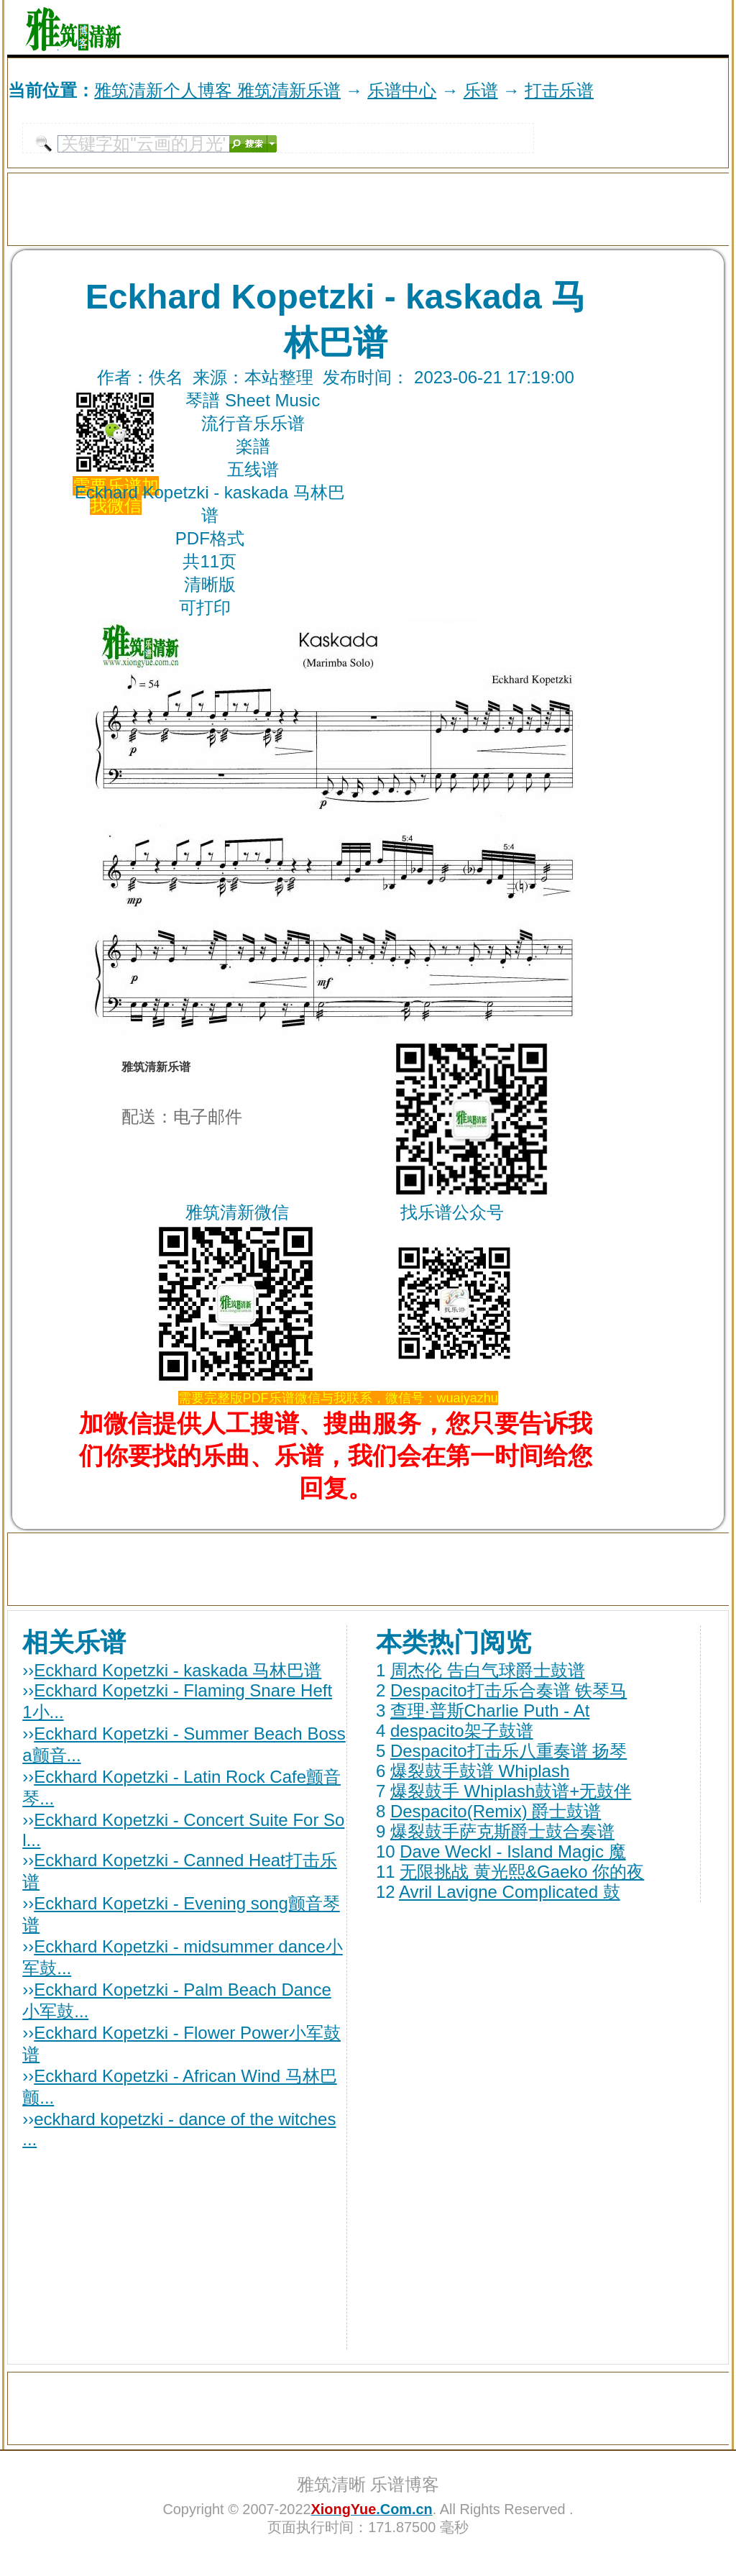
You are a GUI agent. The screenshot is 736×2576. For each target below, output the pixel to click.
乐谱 (481, 90)
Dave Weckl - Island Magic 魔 (512, 1851)
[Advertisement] (560, 27)
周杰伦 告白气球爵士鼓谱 (487, 1670)
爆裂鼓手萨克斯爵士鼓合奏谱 (502, 1831)
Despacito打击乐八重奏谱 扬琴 (508, 1750)
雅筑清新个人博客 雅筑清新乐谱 (217, 90)
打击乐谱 (559, 90)
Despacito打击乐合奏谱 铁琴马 (508, 1690)
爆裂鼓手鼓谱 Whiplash (479, 1771)
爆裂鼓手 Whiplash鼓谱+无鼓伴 (510, 1791)
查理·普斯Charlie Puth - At (489, 1710)
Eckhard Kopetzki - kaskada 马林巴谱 (177, 1670)
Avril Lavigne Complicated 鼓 (509, 1891)
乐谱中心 (401, 90)
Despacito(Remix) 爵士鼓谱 (495, 1811)
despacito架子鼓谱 (461, 1730)
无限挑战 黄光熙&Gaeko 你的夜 (522, 1871)
